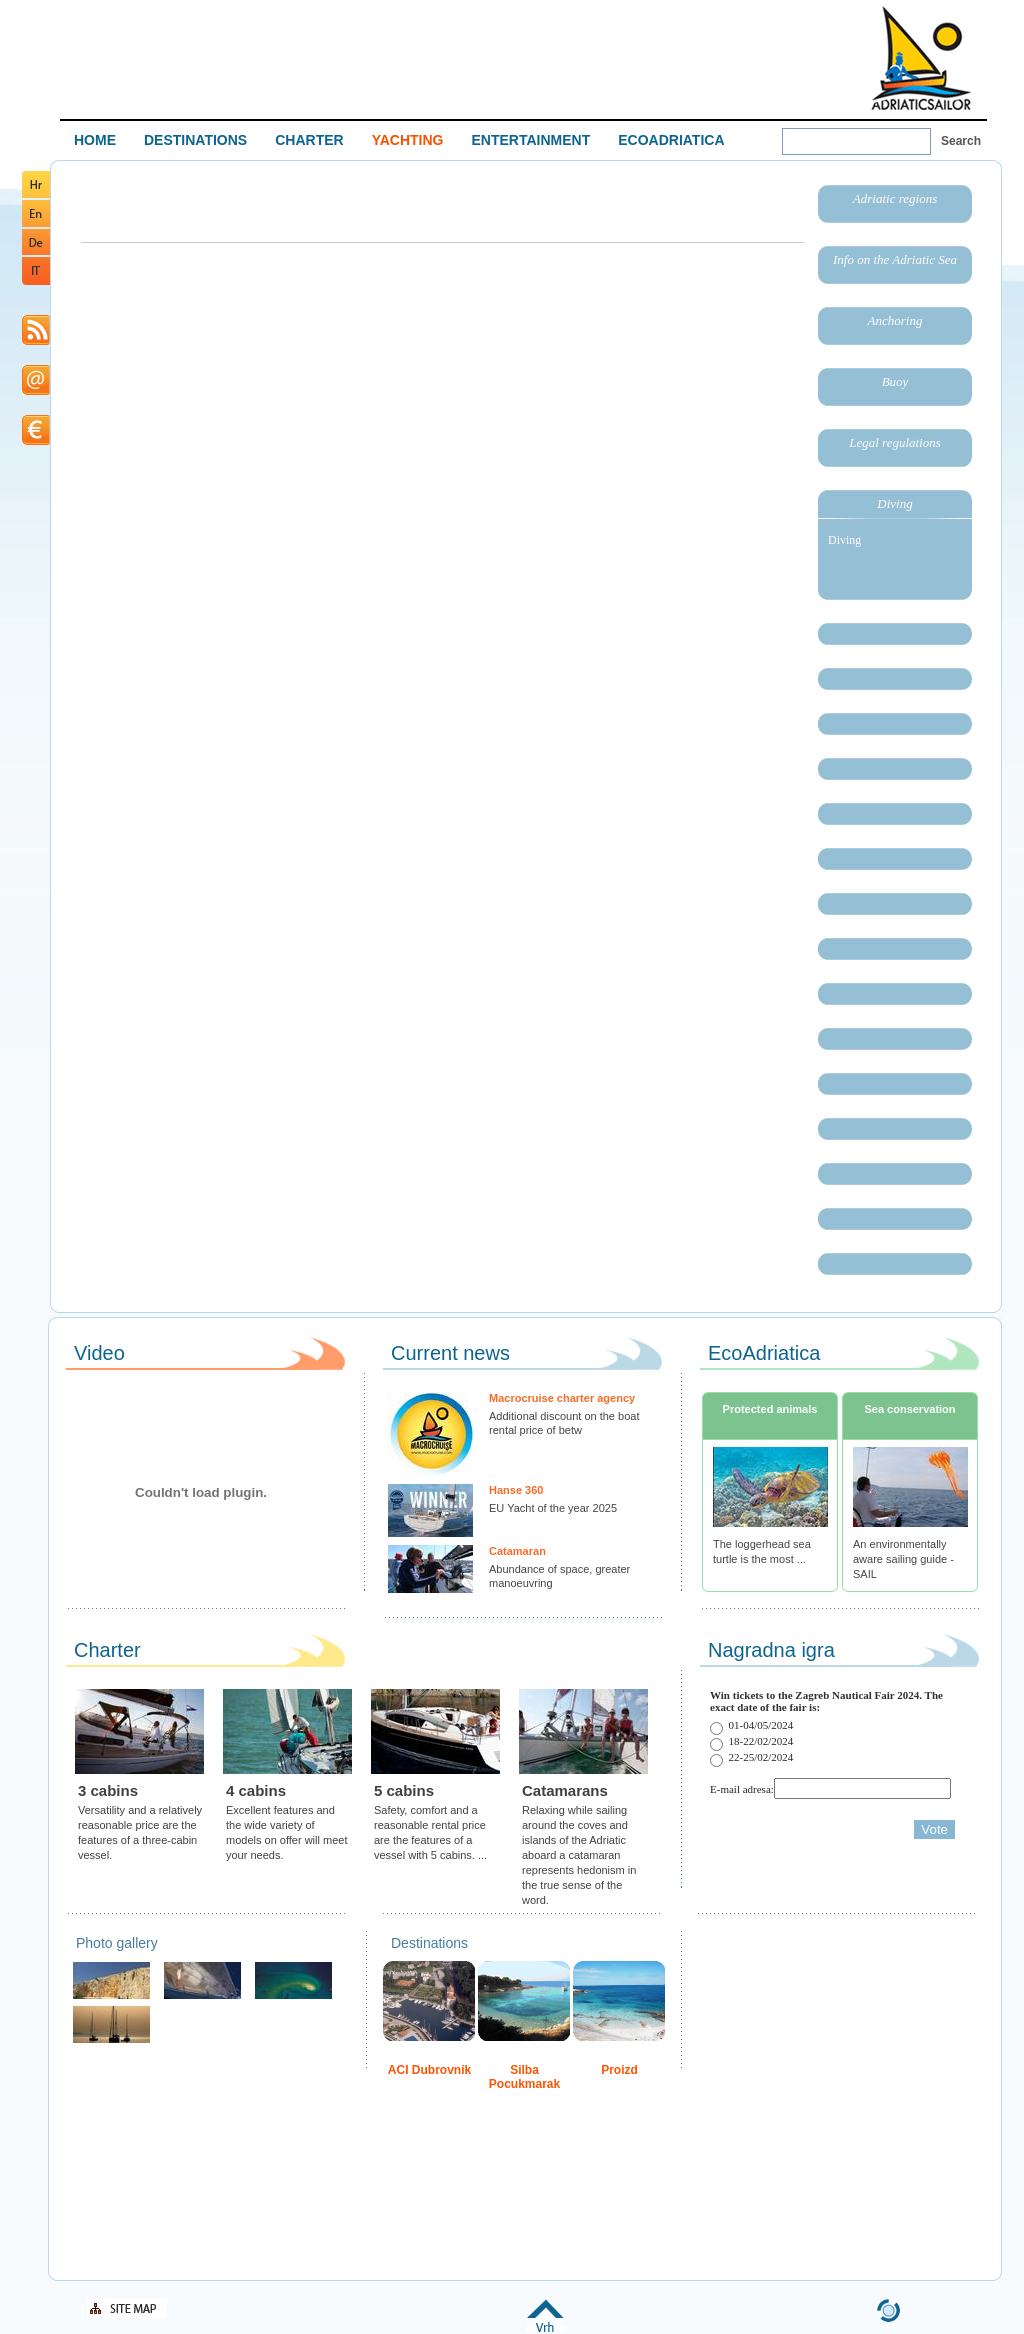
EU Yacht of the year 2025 (553, 1508)
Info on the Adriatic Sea (895, 259)
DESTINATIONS (195, 140)
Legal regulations (895, 442)
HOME (95, 140)
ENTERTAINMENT (530, 140)
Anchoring (895, 320)
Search (961, 141)
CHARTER (309, 140)
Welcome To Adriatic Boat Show (921, 57)
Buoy (895, 381)
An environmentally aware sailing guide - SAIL (903, 1559)
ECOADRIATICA (671, 140)
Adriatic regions (895, 198)
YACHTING (408, 140)
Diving (894, 503)
